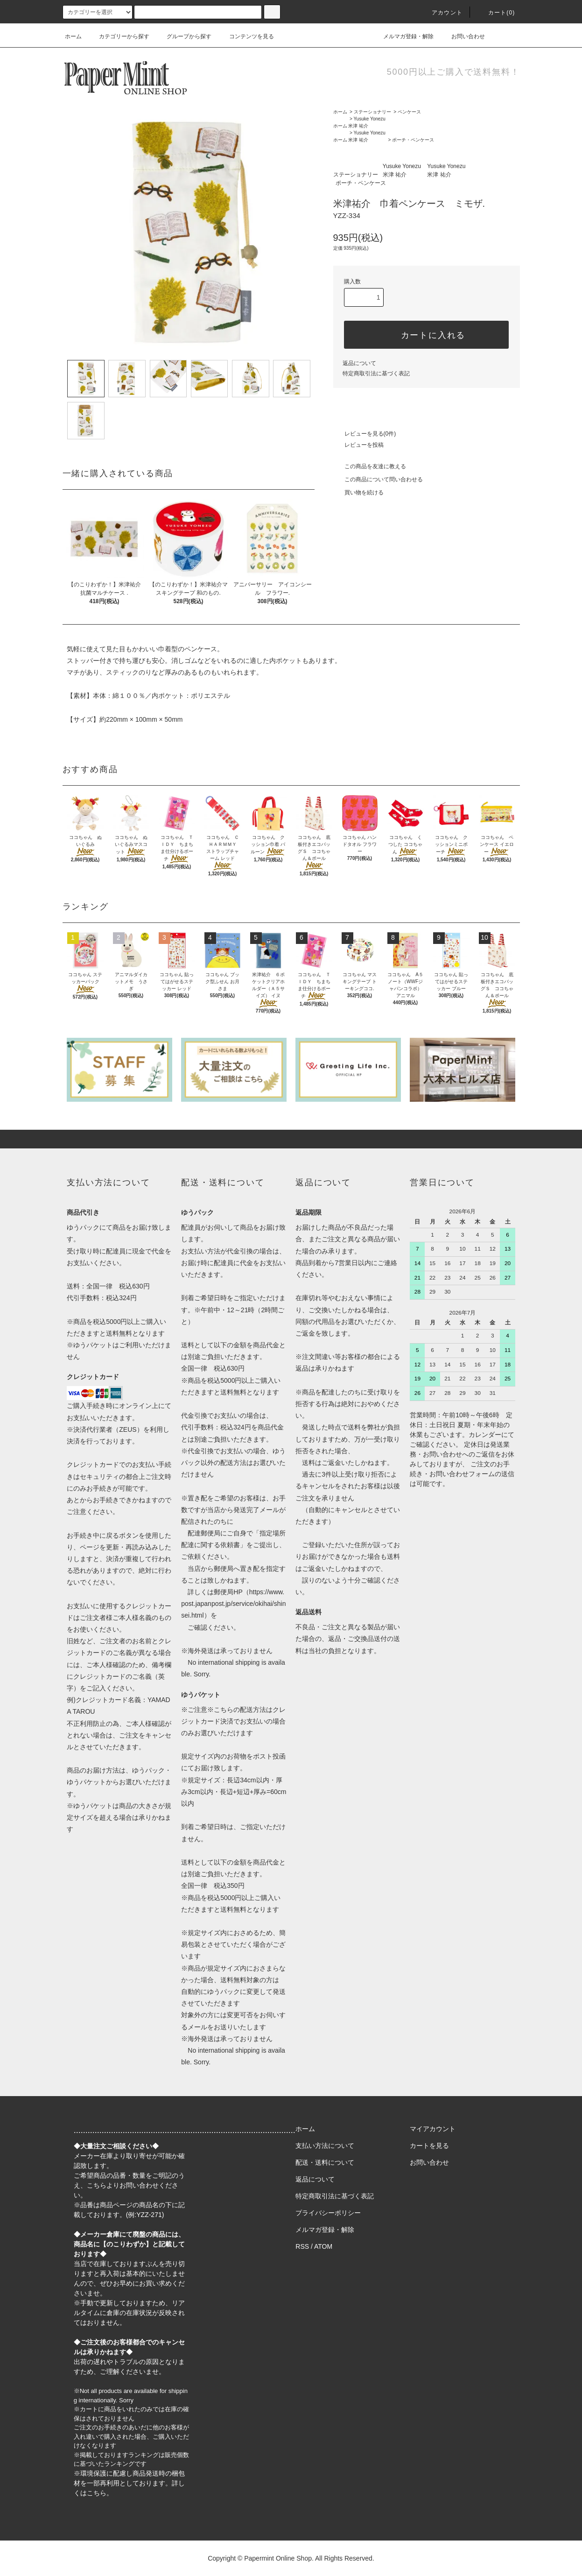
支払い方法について (324, 2145)
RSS (302, 2246)
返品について (359, 363)
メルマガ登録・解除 (403, 36)
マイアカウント (433, 2129)
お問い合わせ (462, 36)
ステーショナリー (372, 111)
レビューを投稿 (358, 445)
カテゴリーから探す (118, 36)
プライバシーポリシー (328, 2213)
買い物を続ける (358, 492)
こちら (96, 2185)
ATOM (323, 2246)
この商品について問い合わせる (378, 479)
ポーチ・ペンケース (413, 139)
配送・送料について (324, 2162)
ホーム (73, 36)
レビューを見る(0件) (364, 433)
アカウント (442, 12)
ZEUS (127, 1429)
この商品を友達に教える (369, 466)
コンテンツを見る (246, 36)
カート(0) (496, 12)
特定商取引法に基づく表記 (376, 373)
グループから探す (183, 36)
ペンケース (409, 111)
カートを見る (429, 2145)
